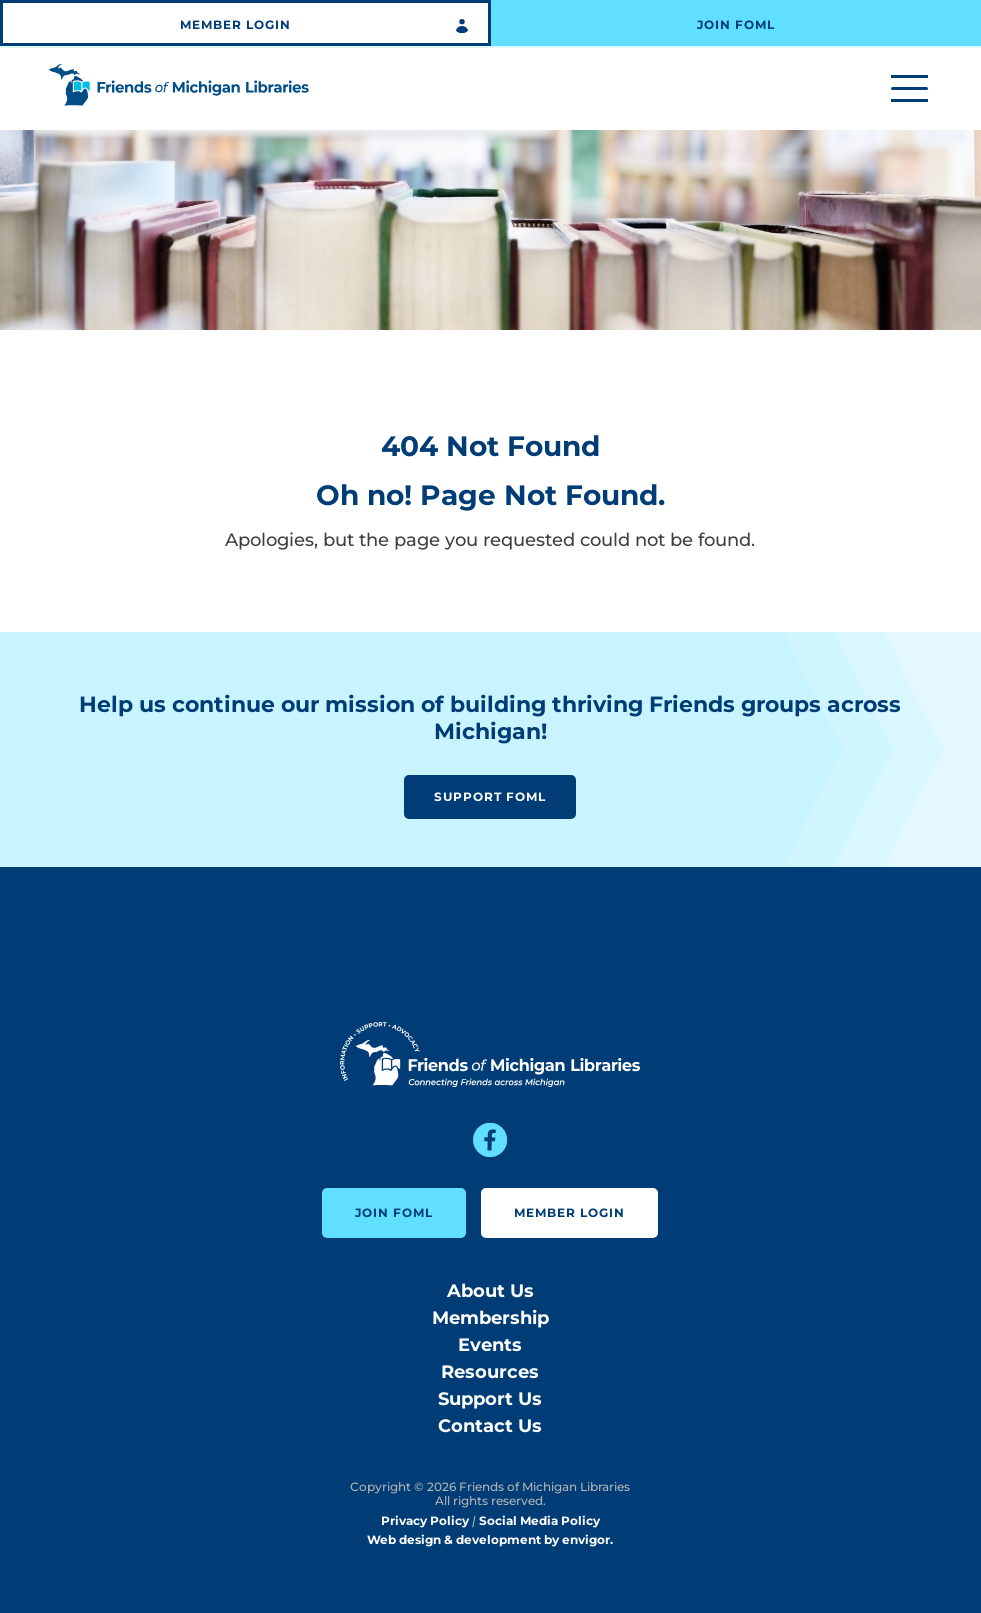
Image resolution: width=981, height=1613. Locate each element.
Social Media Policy (539, 1520)
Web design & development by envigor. (490, 1539)
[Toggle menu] (909, 89)
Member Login (235, 24)
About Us (490, 1291)
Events (490, 1345)
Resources (490, 1372)
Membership (490, 1318)
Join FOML (736, 24)
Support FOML (490, 796)
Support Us (490, 1399)
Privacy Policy (425, 1520)
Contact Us (490, 1426)
